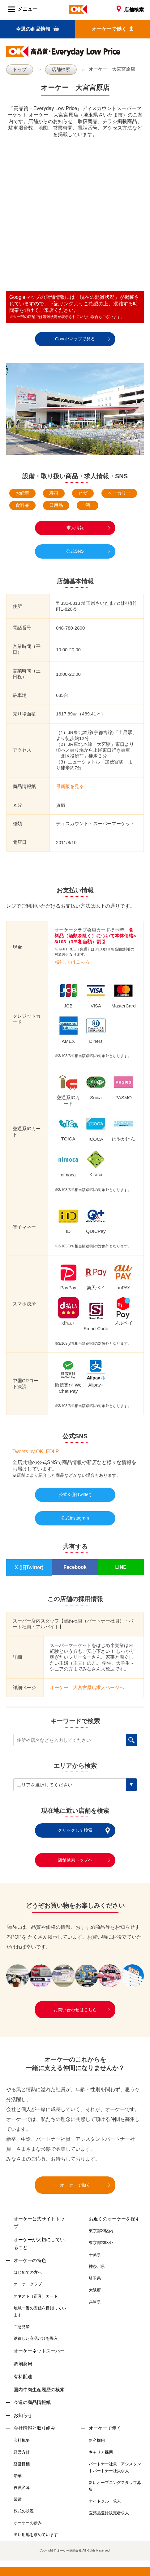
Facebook (75, 1567)
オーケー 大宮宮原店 (112, 69)
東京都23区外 (101, 2242)
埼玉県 (95, 2278)
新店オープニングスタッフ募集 (115, 2486)
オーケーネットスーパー (39, 2350)
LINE (120, 1567)
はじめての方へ (28, 2272)
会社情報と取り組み (34, 2428)
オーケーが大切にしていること (39, 2243)
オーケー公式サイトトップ (39, 2222)
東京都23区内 (101, 2231)
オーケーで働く (112, 29)
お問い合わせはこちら (75, 2009)
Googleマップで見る (75, 338)
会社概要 (22, 2440)
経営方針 (22, 2452)
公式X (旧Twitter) (75, 1494)
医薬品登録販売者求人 (109, 2513)
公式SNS (75, 551)
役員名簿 (22, 2487)
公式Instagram (75, 1518)
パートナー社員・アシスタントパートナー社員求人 (115, 2467)
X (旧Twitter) (29, 1567)
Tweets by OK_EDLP (35, 1451)
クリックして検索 (75, 1830)
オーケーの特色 (30, 2260)
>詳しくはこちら (72, 961)
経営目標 (22, 2464)
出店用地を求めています (36, 2534)
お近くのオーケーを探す (114, 2218)
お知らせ (23, 2415)
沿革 (18, 2475)
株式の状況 (24, 2511)
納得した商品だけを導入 (36, 2338)
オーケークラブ (28, 2284)
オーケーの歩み (28, 2523)
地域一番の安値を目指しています (40, 2311)
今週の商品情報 (37, 29)
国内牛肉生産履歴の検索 (39, 2389)
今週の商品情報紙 (32, 2402)
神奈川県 (97, 2266)
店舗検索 (130, 9)
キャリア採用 (101, 2452)
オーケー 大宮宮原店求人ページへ (87, 1687)
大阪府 (95, 2290)
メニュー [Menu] (22, 9)
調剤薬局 (23, 2363)
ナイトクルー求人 (105, 2501)
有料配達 (23, 2376)
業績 (18, 2499)
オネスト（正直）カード (36, 2296)
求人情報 (75, 527)
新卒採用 (97, 2440)
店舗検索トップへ (75, 1859)
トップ (20, 69)
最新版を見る (70, 786)
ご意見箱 (22, 2326)
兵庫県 (95, 2301)
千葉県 (95, 2254)
